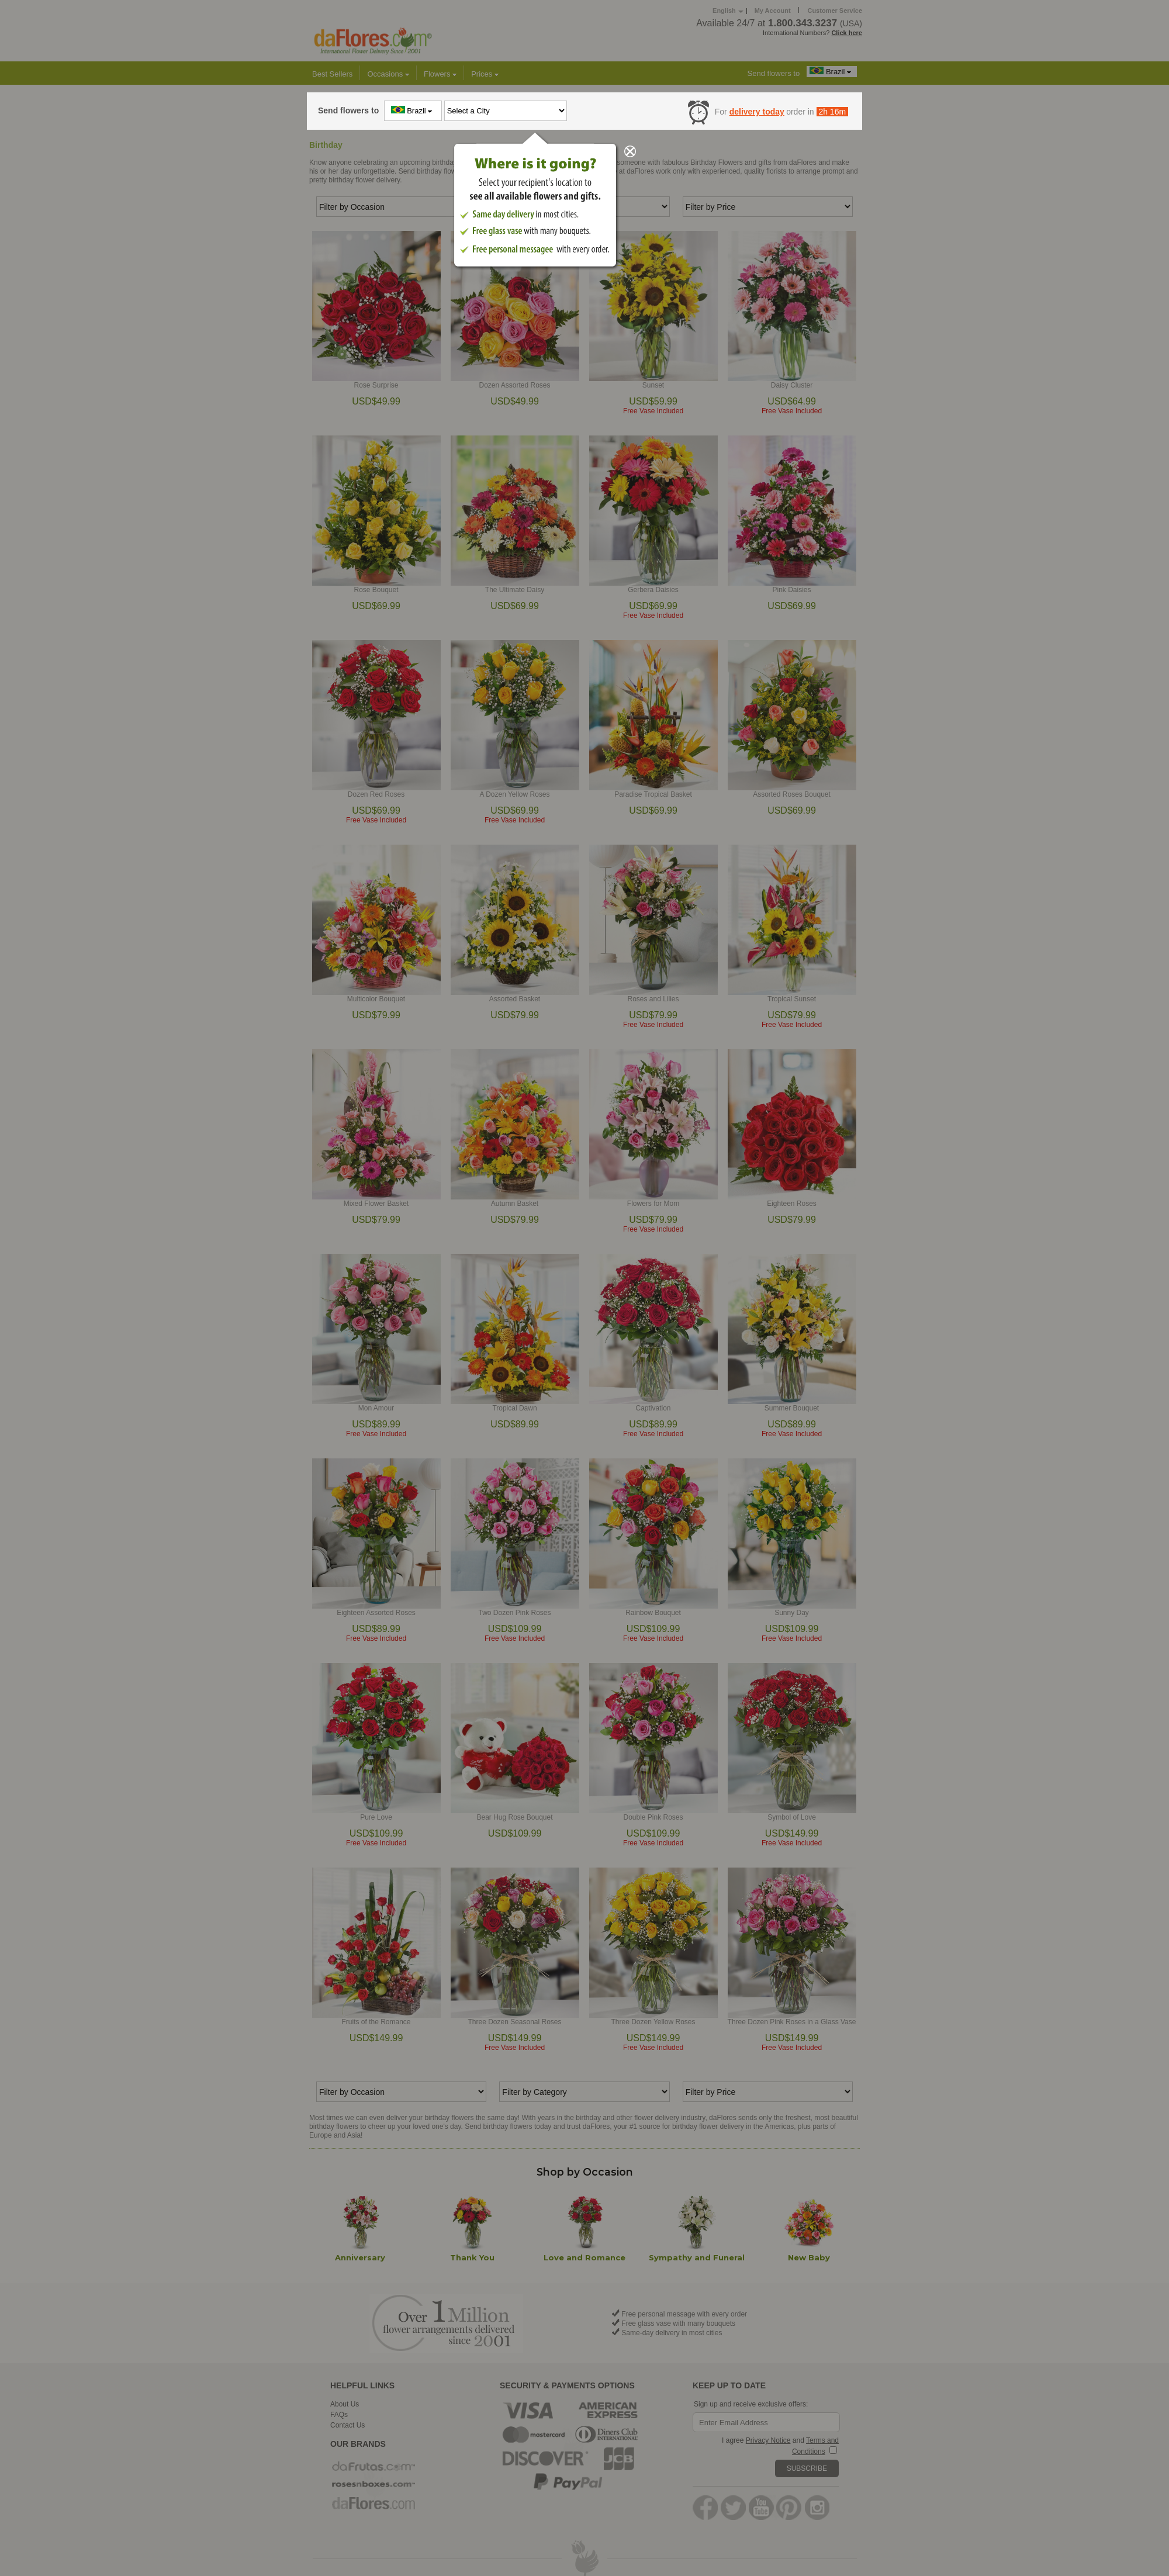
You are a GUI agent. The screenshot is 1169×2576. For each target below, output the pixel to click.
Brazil (413, 110)
